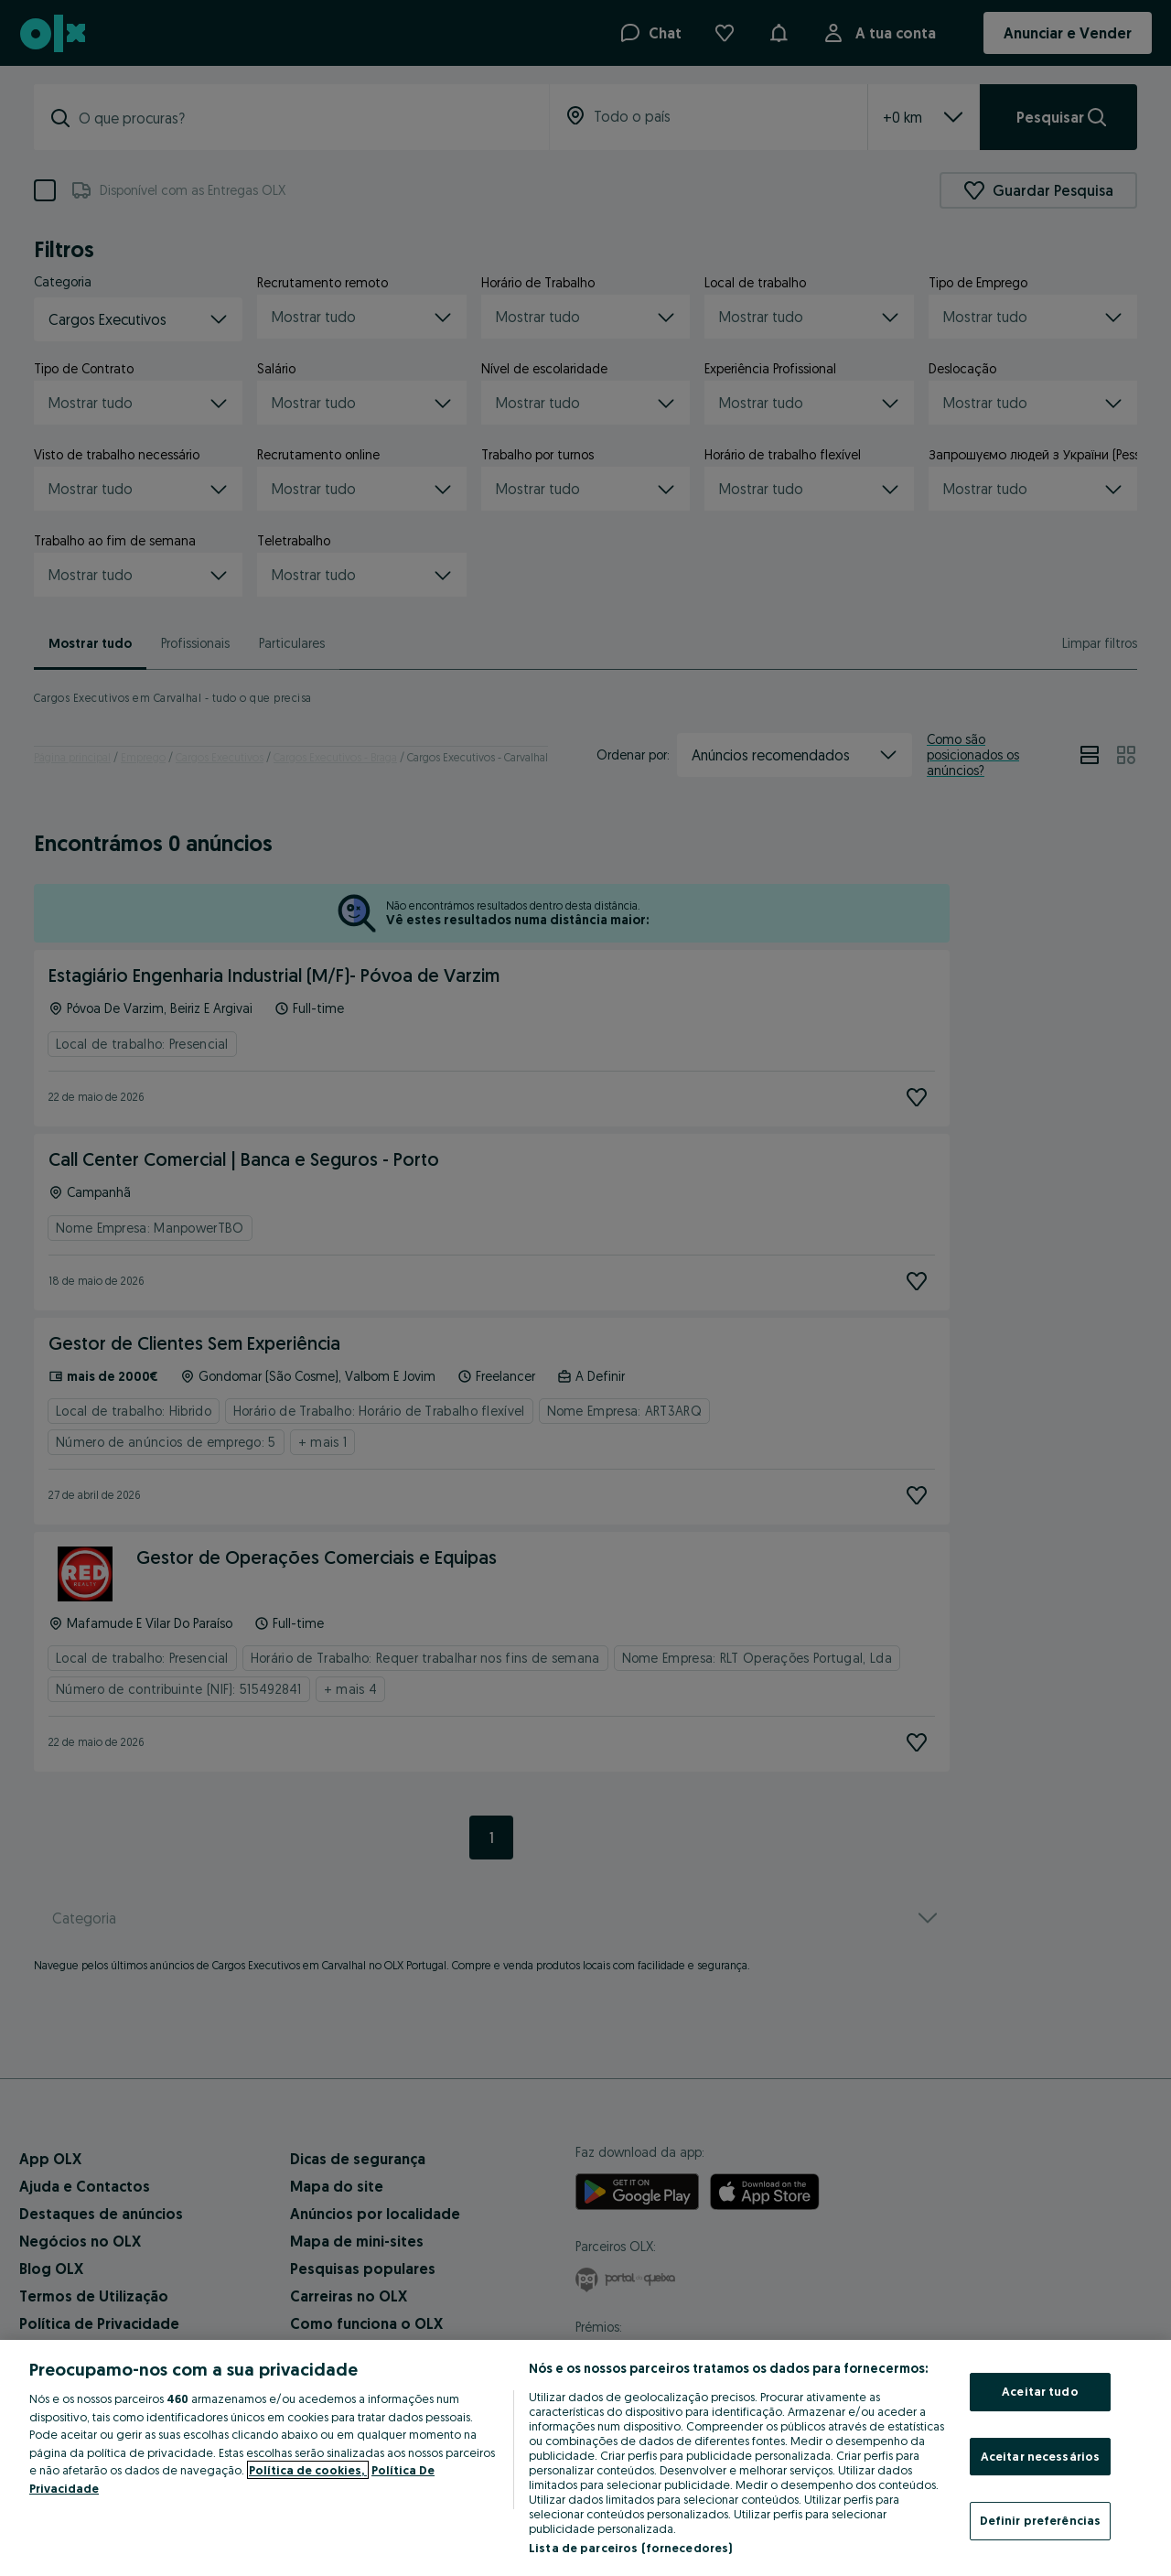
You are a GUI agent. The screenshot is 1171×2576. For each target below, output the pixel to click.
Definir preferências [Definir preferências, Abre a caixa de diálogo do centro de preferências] (1040, 2520)
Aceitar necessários (1040, 2456)
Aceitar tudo (1040, 2391)
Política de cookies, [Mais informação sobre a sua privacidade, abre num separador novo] (308, 2470)
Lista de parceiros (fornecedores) (630, 2547)
